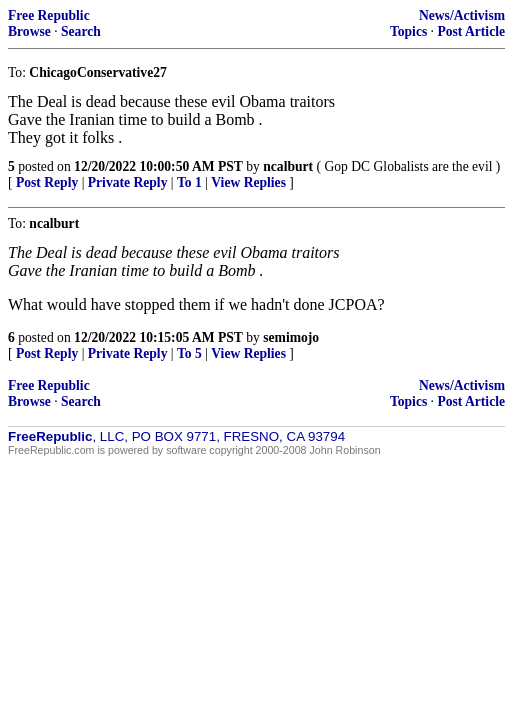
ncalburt (288, 166)
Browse (29, 31)
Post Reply (47, 182)
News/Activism (462, 15)
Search (81, 31)
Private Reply (128, 182)
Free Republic (49, 15)
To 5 (189, 353)
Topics (408, 31)
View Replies (248, 182)
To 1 (189, 182)
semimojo (291, 337)
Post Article (471, 31)
